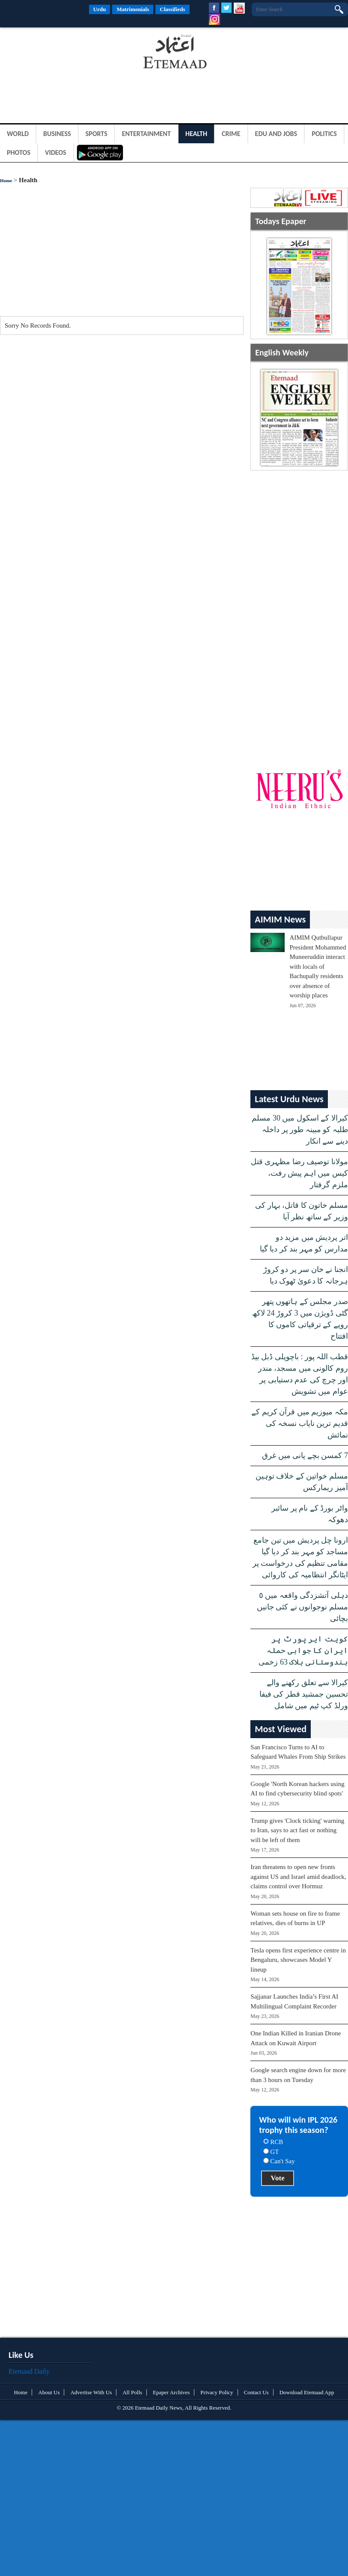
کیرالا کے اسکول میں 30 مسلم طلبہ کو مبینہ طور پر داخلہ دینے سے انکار (300, 1129)
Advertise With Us (91, 2392)
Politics (324, 134)
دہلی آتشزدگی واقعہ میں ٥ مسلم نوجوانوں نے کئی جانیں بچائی (302, 1607)
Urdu (99, 9)
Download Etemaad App (307, 2392)
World (18, 134)
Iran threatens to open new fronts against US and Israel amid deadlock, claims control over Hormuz (298, 1876)
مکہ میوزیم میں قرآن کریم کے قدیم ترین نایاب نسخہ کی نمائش (299, 1423)
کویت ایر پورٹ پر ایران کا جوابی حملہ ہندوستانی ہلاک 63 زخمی (303, 1650)
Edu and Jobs (276, 134)
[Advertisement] (68, 53)
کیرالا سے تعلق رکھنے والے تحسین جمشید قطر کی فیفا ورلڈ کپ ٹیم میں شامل (303, 1694)
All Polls (132, 2392)
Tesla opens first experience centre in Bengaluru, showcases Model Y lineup (298, 1960)
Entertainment (146, 134)
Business (57, 134)
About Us (48, 2392)
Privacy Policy (216, 2392)
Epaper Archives (171, 2392)
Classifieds (172, 9)
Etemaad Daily (29, 2371)
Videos (55, 152)
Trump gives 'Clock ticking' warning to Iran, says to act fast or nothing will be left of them (297, 1830)
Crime (231, 134)
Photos (18, 152)
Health (196, 134)
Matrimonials (132, 9)
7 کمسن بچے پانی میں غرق (305, 1455)
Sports (96, 134)
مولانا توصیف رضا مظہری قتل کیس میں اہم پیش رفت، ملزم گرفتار (299, 1173)
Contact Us (256, 2392)
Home (6, 180)
